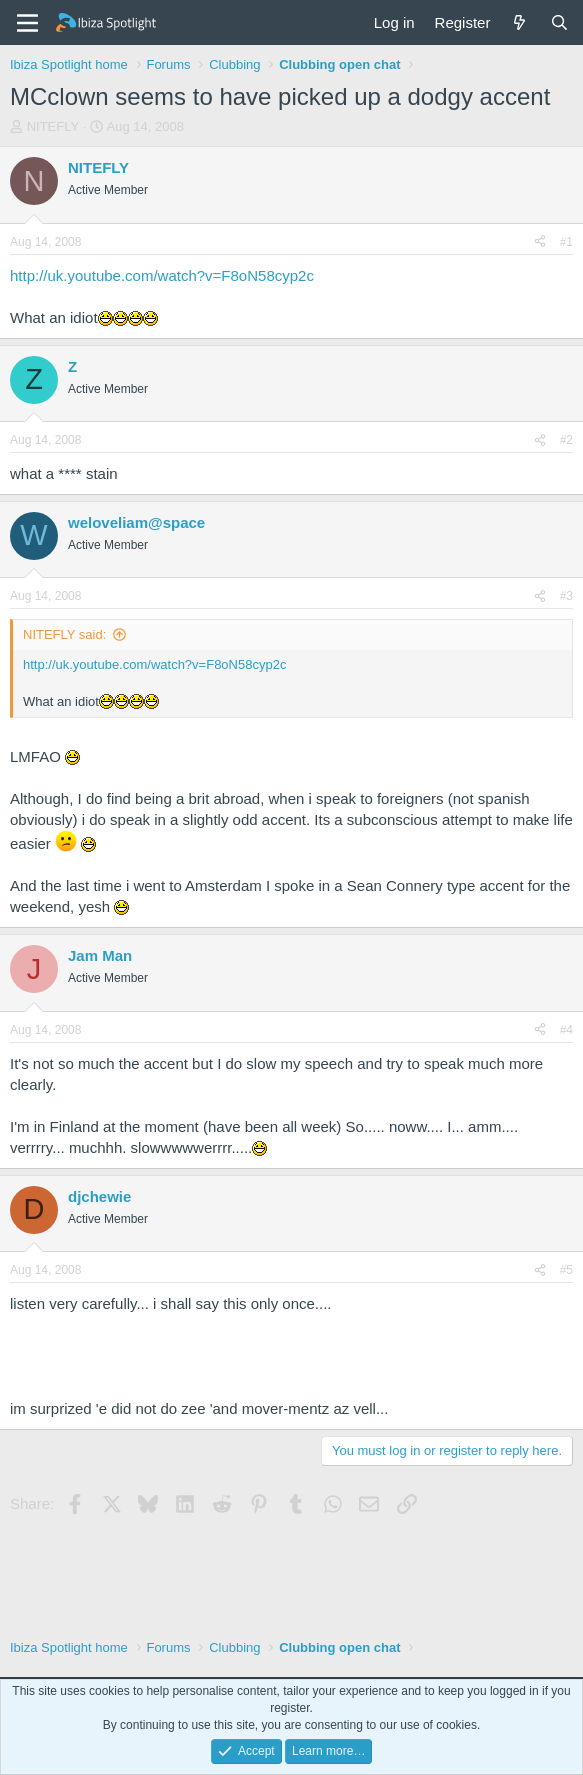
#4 (566, 1030)
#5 (566, 1270)
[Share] (540, 242)
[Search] (559, 22)
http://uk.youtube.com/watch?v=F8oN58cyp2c (162, 275)
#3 (566, 596)
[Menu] (27, 23)
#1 (566, 242)
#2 (566, 440)
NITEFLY (53, 126)
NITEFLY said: (64, 634)
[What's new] (519, 22)
